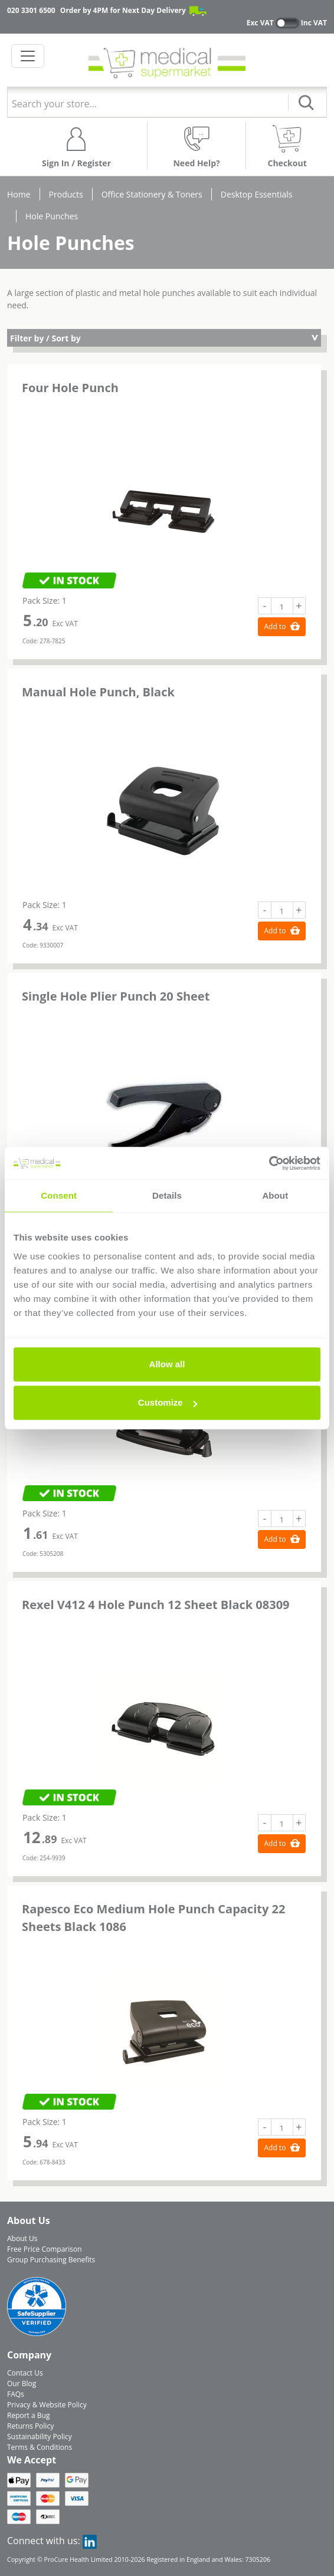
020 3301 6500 (31, 10)
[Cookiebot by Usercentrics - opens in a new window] (268, 1163)
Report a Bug (28, 2415)
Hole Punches (51, 216)
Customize (167, 1402)
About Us (22, 2238)
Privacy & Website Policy (47, 2405)
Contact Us (25, 2373)
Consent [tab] (59, 1195)
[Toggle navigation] (27, 56)
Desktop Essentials (257, 194)
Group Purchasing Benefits (51, 2260)
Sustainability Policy (39, 2437)
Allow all (167, 1364)
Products (66, 194)
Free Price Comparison (44, 2249)
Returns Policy (30, 2426)
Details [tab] (167, 1195)
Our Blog (21, 2383)
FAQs (15, 2394)
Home (19, 194)
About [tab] (275, 1195)
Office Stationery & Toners (151, 194)
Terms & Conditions (39, 2447)
